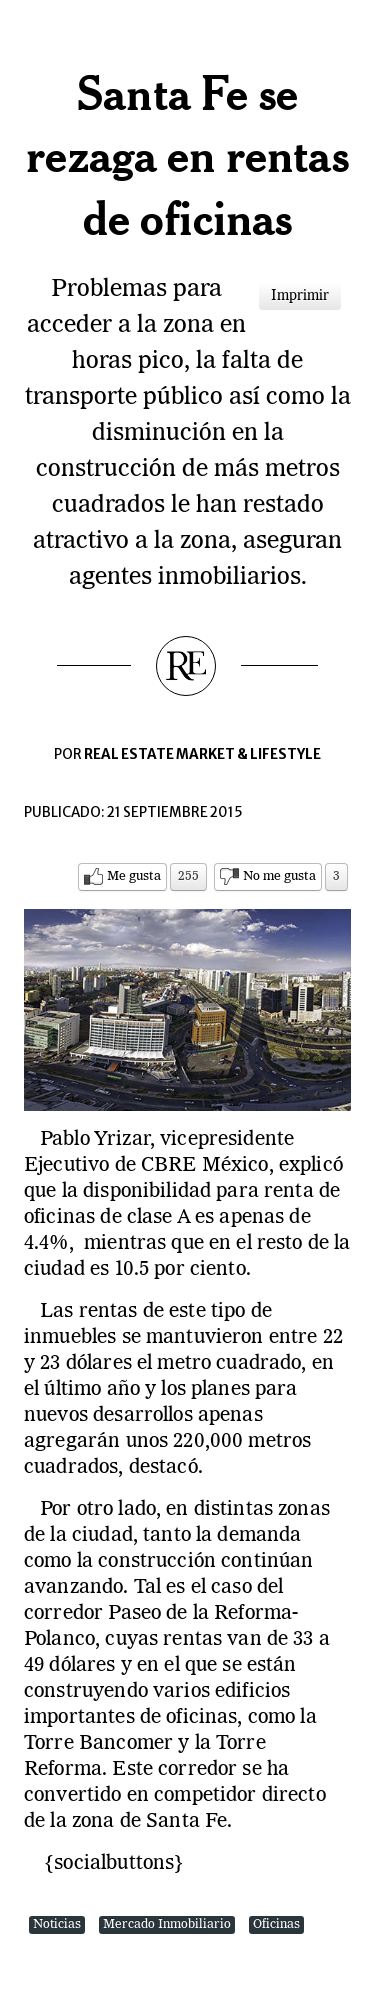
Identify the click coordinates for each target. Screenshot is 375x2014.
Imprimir (300, 296)
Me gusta (134, 876)
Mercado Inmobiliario (167, 1924)
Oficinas (276, 1924)
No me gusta (279, 876)
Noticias (57, 1924)
